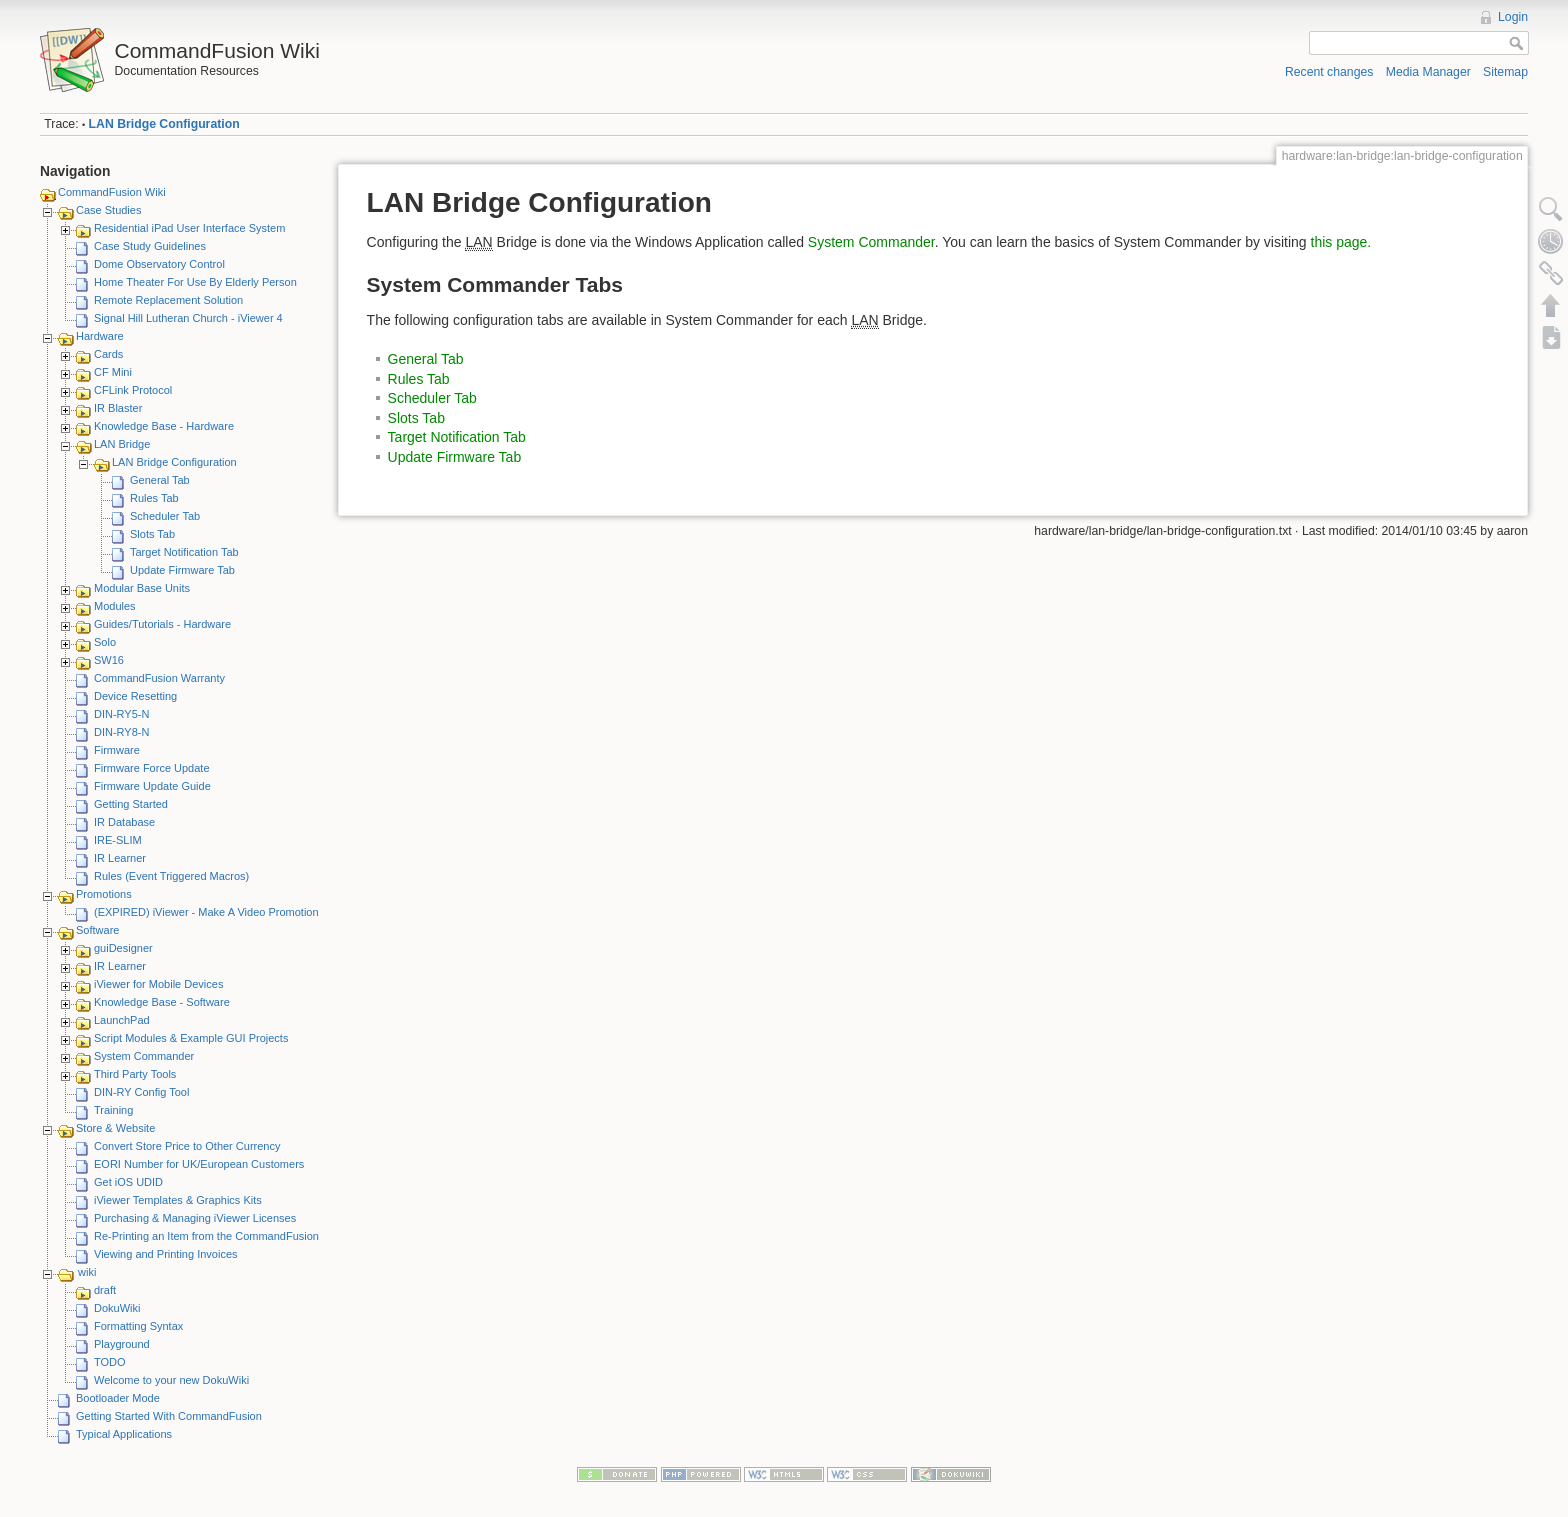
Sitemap (1505, 72)
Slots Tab (152, 534)
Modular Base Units (142, 588)
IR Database (124, 822)
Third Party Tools (135, 1074)
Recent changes (1329, 72)
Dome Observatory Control (159, 264)
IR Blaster (118, 408)
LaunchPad (122, 1020)
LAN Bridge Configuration (164, 124)
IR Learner (120, 858)
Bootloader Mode (118, 1398)
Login (1513, 17)
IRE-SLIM (118, 840)
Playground (122, 1344)
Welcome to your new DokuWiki (171, 1380)
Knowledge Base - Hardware (164, 426)
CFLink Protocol (133, 390)
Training (113, 1110)
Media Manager (1428, 72)
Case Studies (108, 210)
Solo (105, 642)
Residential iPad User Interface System (189, 228)
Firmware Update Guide (152, 786)
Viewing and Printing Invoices (166, 1254)
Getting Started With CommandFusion (169, 1416)
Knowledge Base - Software (162, 1002)
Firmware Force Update (152, 768)
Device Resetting (135, 696)
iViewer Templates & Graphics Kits (178, 1200)
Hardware (100, 336)
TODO (110, 1362)
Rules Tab (154, 498)
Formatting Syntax (138, 1326)
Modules (115, 606)
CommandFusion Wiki (112, 192)
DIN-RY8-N (121, 732)
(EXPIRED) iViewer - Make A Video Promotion (206, 912)
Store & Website (115, 1128)
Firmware (117, 750)
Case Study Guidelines (150, 246)
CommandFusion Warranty (159, 678)
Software (97, 930)
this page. (1341, 242)
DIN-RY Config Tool (141, 1092)
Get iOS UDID (128, 1182)
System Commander (144, 1056)
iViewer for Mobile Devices (158, 984)
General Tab (160, 480)
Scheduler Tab (165, 516)
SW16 (109, 660)
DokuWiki (117, 1308)
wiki (87, 1272)
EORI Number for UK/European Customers (199, 1164)
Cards (108, 354)
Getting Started (131, 804)
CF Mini (113, 372)
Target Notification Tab (184, 552)
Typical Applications (124, 1434)
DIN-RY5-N (121, 714)
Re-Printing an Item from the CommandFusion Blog (219, 1236)
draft (105, 1290)
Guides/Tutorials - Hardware (162, 624)
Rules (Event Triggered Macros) (171, 876)
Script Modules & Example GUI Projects (191, 1038)
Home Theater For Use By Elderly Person (195, 282)
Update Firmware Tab (182, 570)
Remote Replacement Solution (168, 300)
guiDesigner (123, 948)
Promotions (104, 894)
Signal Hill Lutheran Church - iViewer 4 (188, 318)
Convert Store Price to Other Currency (187, 1146)
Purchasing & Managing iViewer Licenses (195, 1218)
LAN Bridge (122, 444)
